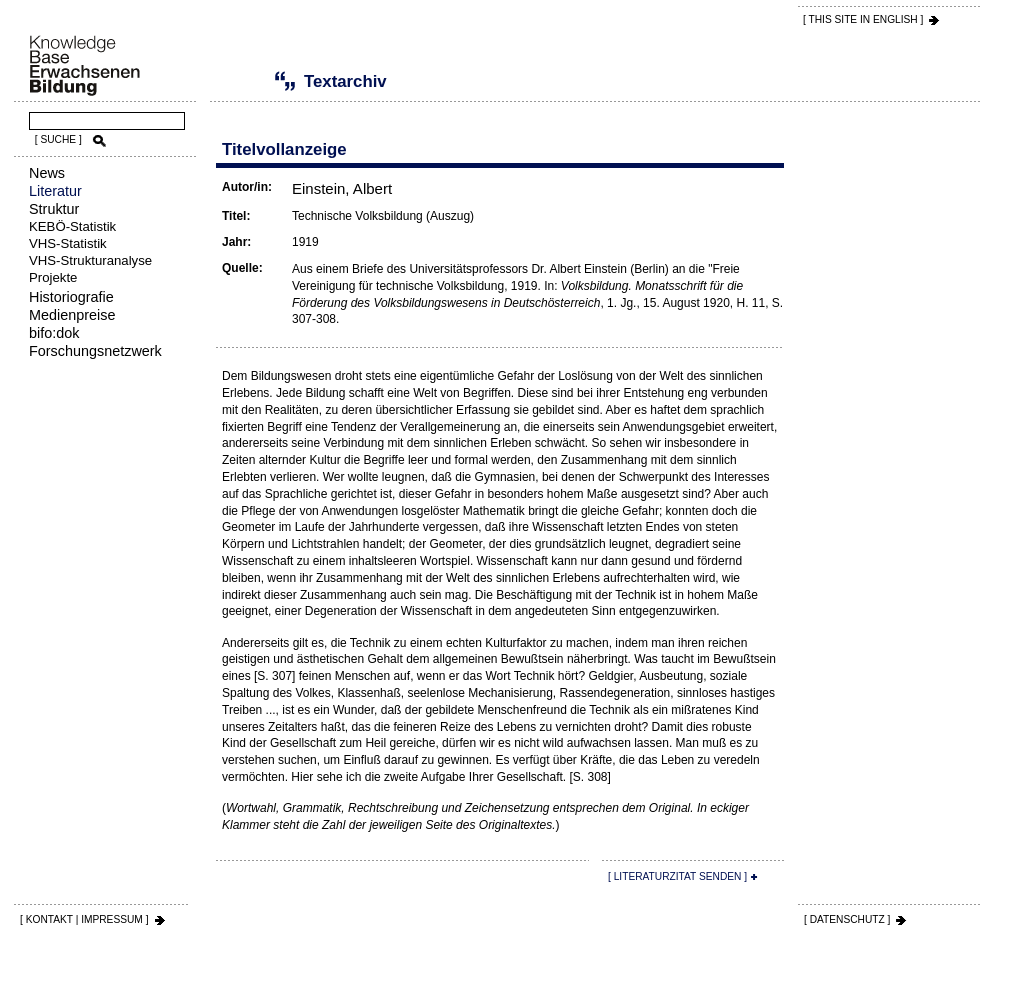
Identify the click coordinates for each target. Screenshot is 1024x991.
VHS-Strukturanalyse (90, 260)
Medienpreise (72, 315)
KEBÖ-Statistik (72, 226)
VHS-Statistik (68, 243)
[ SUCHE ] (58, 139)
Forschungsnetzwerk (95, 351)
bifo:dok (54, 333)
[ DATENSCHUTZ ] (847, 919)
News (47, 173)
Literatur (55, 191)
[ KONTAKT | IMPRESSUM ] (84, 919)
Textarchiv (255, 81)
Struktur (54, 209)
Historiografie (71, 297)
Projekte (53, 277)
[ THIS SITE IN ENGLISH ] (863, 19)
